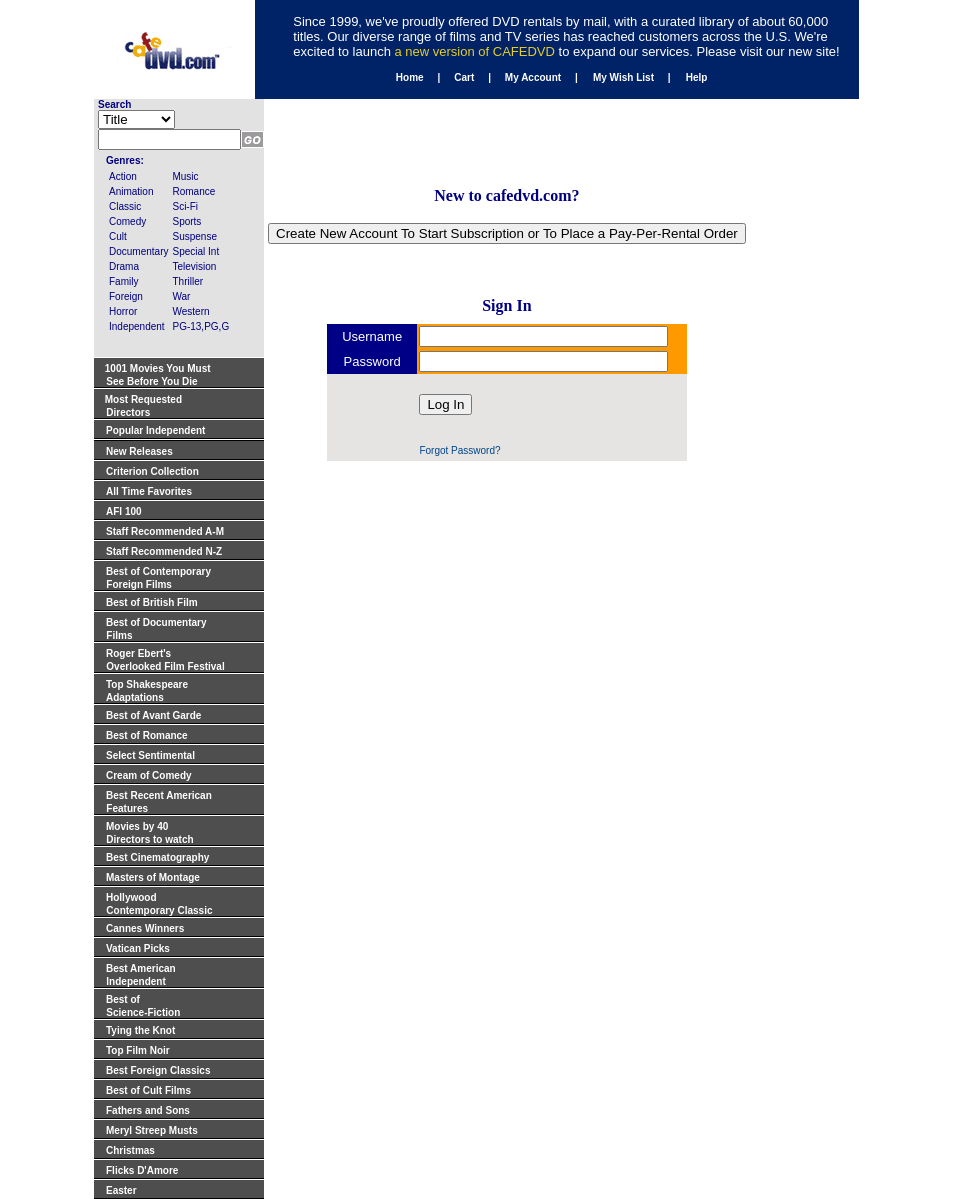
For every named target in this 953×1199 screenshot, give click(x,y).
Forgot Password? (459, 450)
